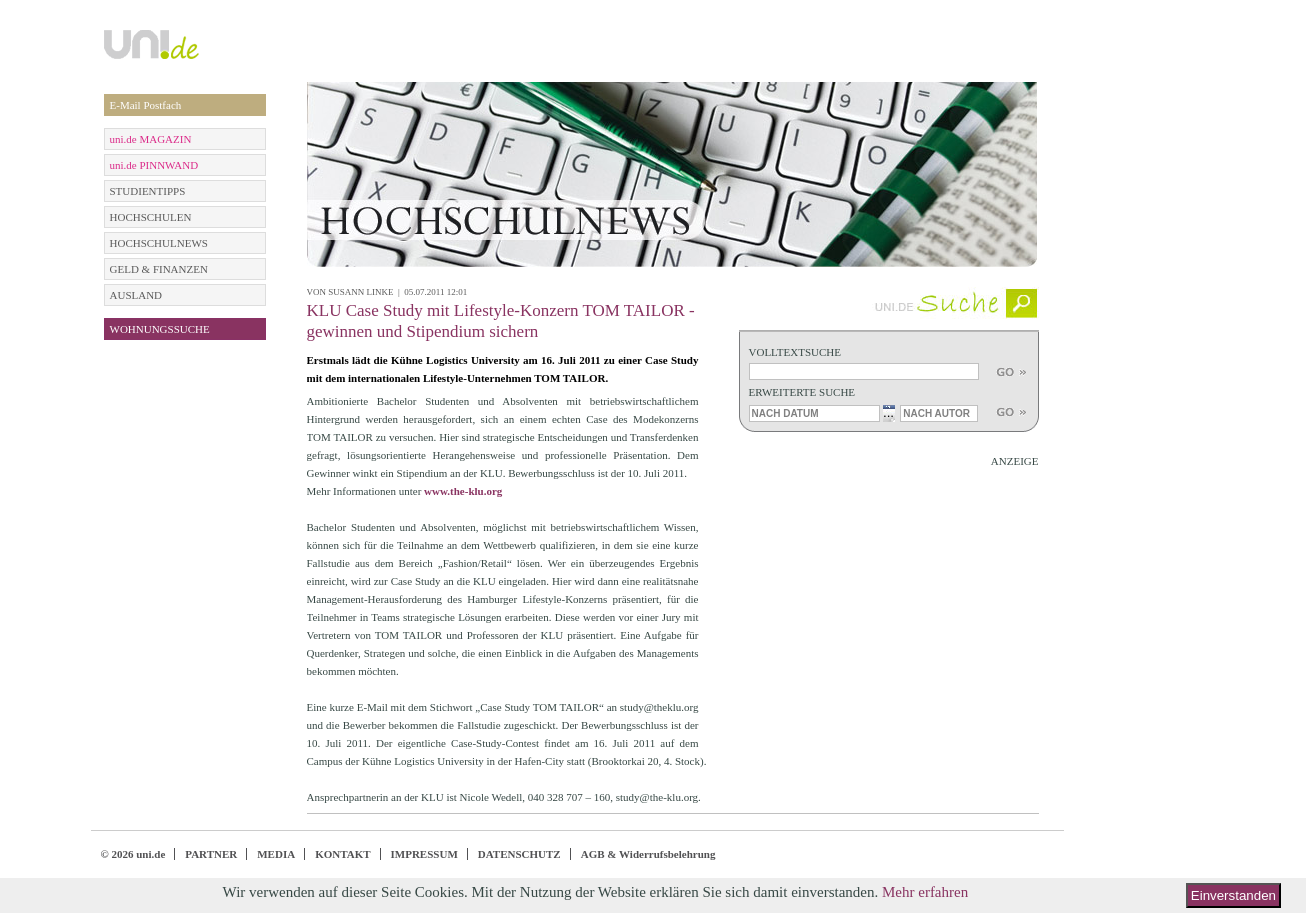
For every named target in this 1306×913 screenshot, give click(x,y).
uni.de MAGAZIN (151, 139)
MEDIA (276, 854)
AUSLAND (136, 295)
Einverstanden (1233, 895)
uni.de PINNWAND (154, 165)
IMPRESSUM (424, 854)
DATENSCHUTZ (519, 854)
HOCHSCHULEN (151, 217)
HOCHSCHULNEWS (159, 243)
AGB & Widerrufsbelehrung (648, 854)
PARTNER (211, 854)
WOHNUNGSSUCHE (160, 329)
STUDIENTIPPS (148, 191)
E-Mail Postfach (146, 105)
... (888, 412)
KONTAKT (342, 854)
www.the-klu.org (463, 491)
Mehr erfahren (925, 892)
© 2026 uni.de (133, 854)
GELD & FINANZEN (159, 269)
